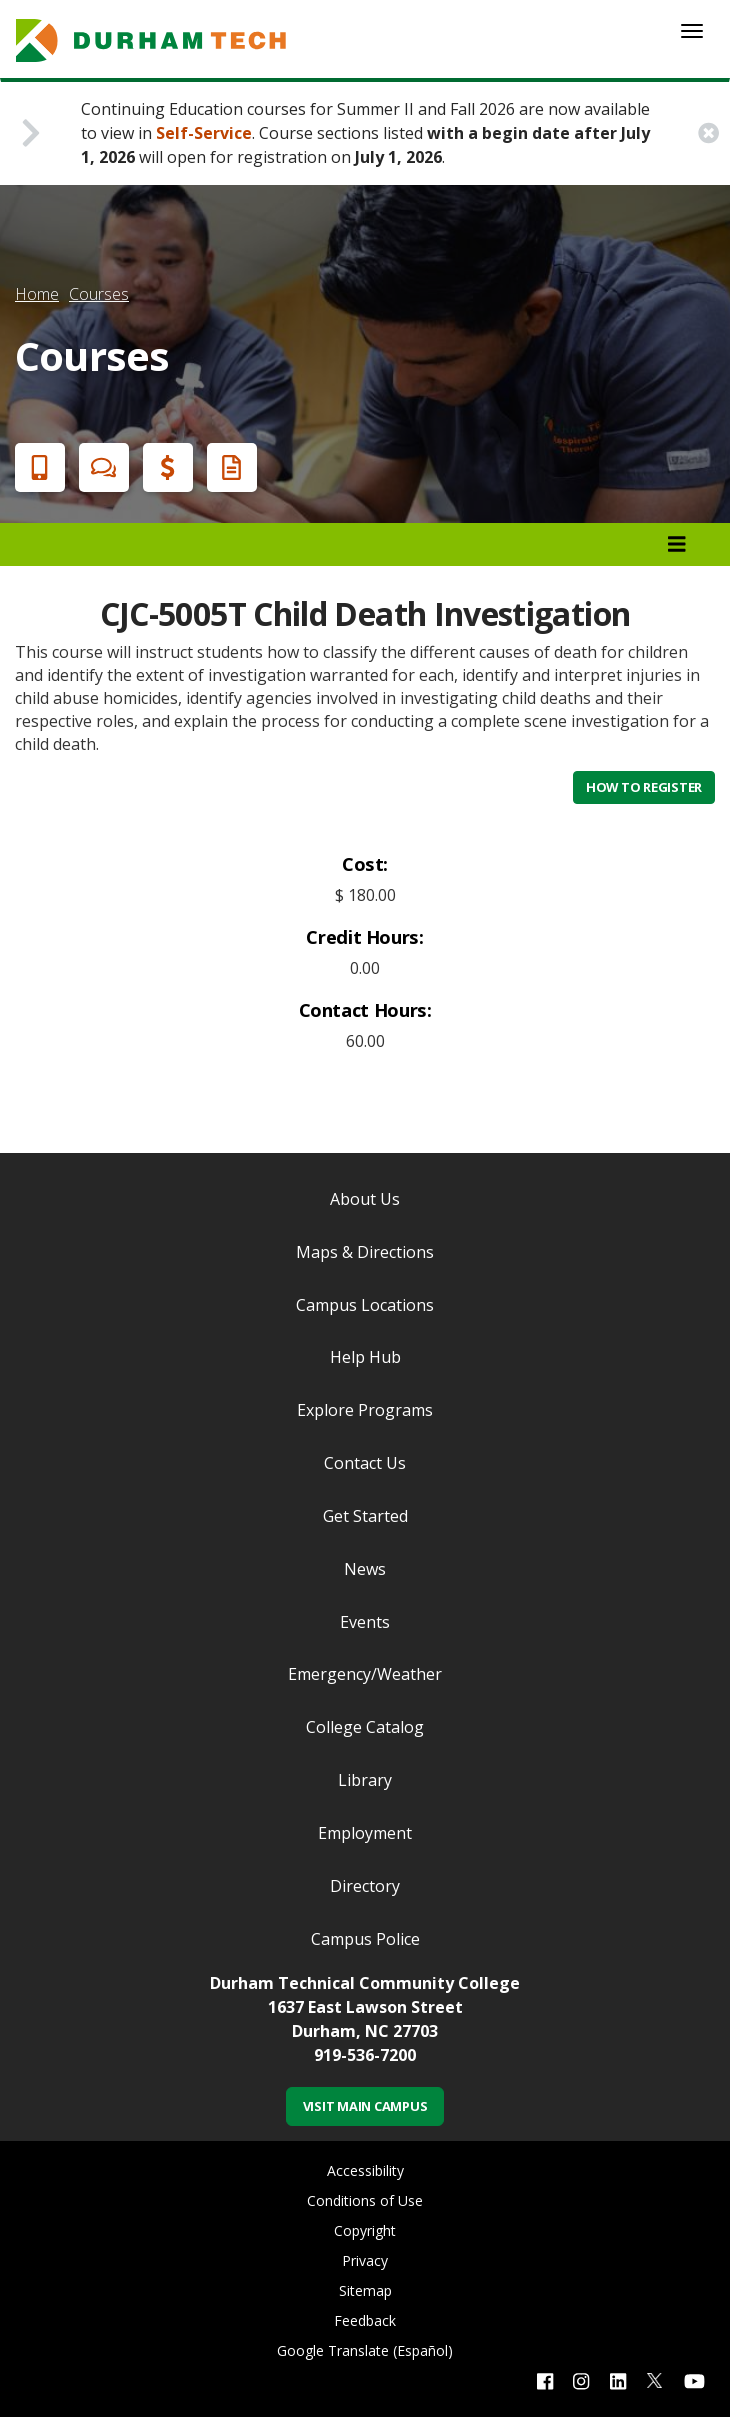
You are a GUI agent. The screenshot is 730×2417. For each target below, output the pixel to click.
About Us (365, 1199)
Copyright (365, 2230)
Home (37, 294)
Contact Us (365, 1463)
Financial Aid (164, 467)
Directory (365, 1886)
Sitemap (365, 2290)
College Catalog (365, 1727)
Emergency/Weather (365, 1674)
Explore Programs (365, 1410)
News (365, 1569)
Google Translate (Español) (365, 2350)
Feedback (365, 2320)
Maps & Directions (365, 1252)
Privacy (365, 2260)
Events (365, 1622)
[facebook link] (545, 2380)
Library (365, 1780)
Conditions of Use (365, 2200)
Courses (99, 294)
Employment (365, 1833)
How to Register (644, 787)
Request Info (228, 467)
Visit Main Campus (365, 2106)
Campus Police (365, 1939)
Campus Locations (365, 1305)
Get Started (365, 1516)
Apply (36, 467)
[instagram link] (581, 2380)
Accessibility (365, 2170)
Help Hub (365, 1357)
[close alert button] (708, 133)
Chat (100, 467)
